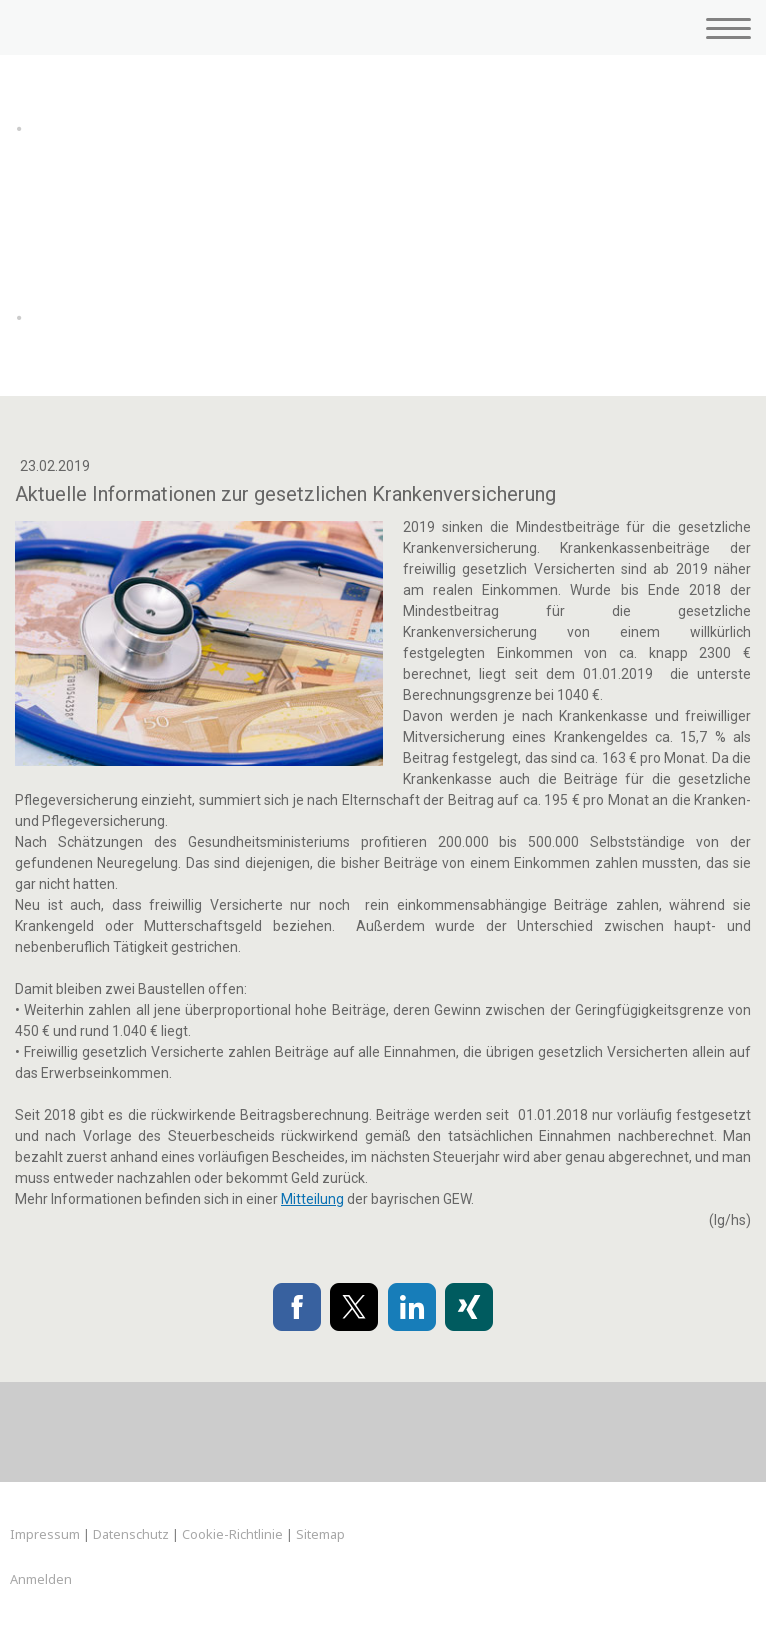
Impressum (45, 1534)
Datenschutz (131, 1534)
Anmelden (41, 1579)
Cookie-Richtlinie (232, 1534)
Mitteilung (312, 1199)
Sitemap (320, 1534)
